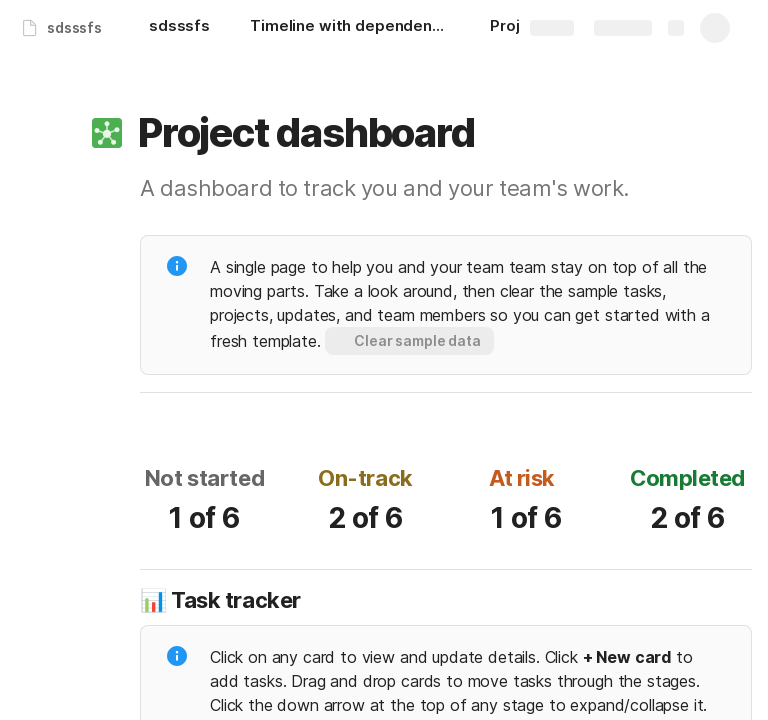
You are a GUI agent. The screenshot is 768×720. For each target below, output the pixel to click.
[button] (107, 133)
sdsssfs (74, 27)
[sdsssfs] (179, 28)
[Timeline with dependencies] (350, 28)
